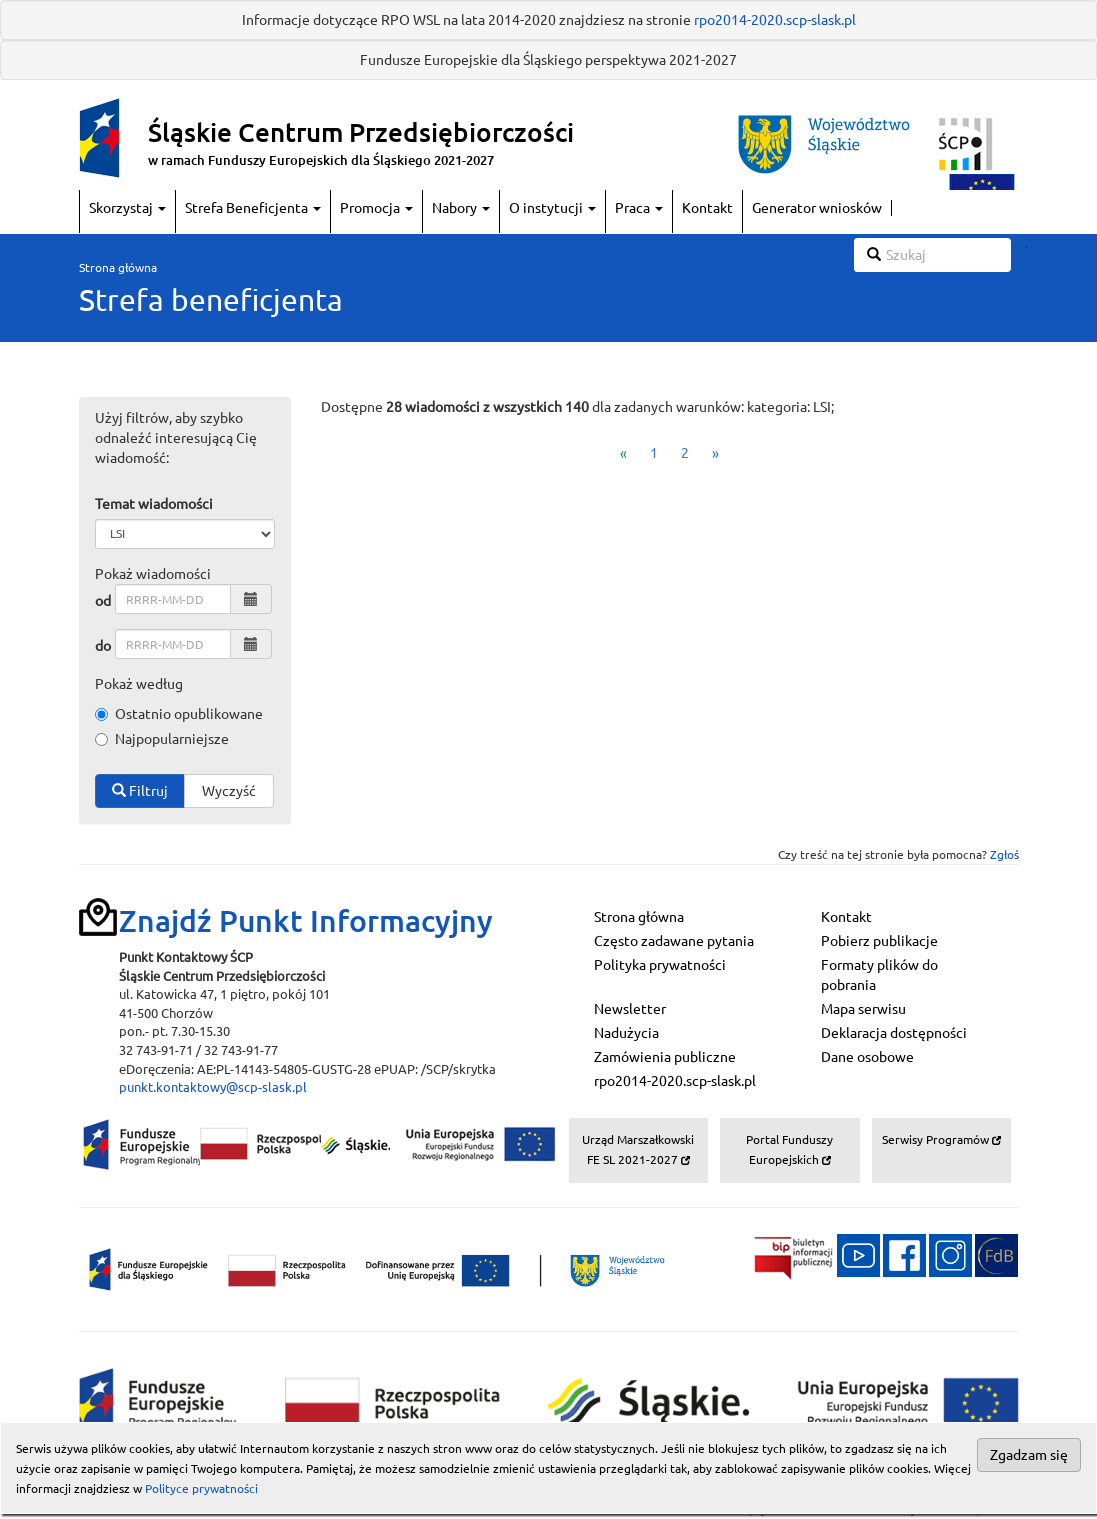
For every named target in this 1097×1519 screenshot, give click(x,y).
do (103, 646)
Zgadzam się (1029, 1455)
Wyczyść (229, 791)
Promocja (376, 208)
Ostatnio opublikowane (179, 714)
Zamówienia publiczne (665, 1057)
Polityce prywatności (201, 1488)
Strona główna (118, 267)
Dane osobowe (867, 1057)
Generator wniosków (817, 208)
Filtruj (140, 791)
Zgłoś (1004, 854)
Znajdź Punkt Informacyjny (306, 921)
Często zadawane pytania (674, 941)
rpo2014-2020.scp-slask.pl (775, 20)
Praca (639, 208)
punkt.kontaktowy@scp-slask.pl (213, 1087)
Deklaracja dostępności (894, 1033)
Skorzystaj (127, 208)
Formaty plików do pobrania (879, 975)
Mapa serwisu (863, 1009)
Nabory (461, 208)
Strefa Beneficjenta (253, 208)
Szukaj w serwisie (1026, 247)
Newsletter (630, 1009)
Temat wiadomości (154, 504)
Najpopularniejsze (162, 739)
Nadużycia (626, 1033)
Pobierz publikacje (879, 941)
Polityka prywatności (660, 965)
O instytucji (552, 208)
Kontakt (707, 208)
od (103, 601)
